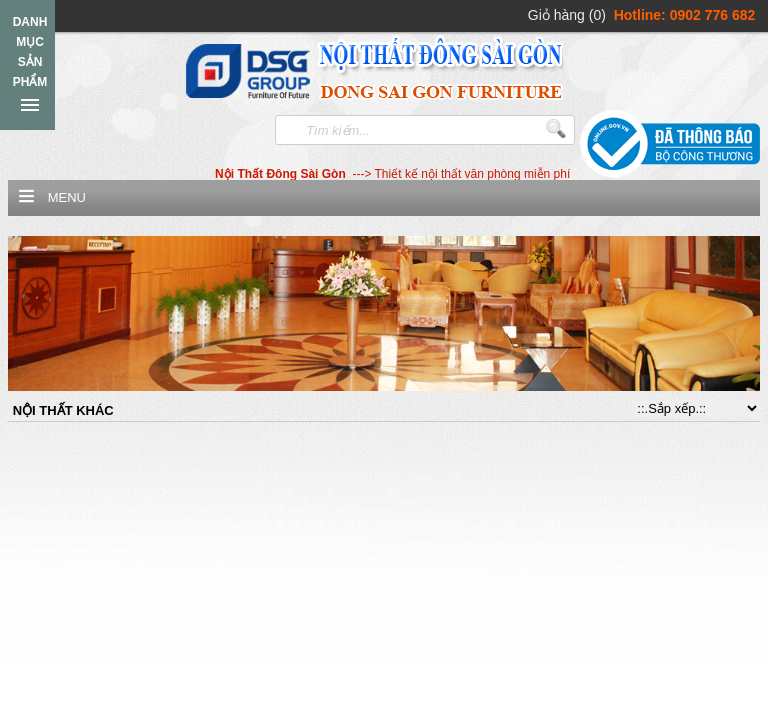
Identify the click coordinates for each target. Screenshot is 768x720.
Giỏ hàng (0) (567, 15)
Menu (67, 197)
